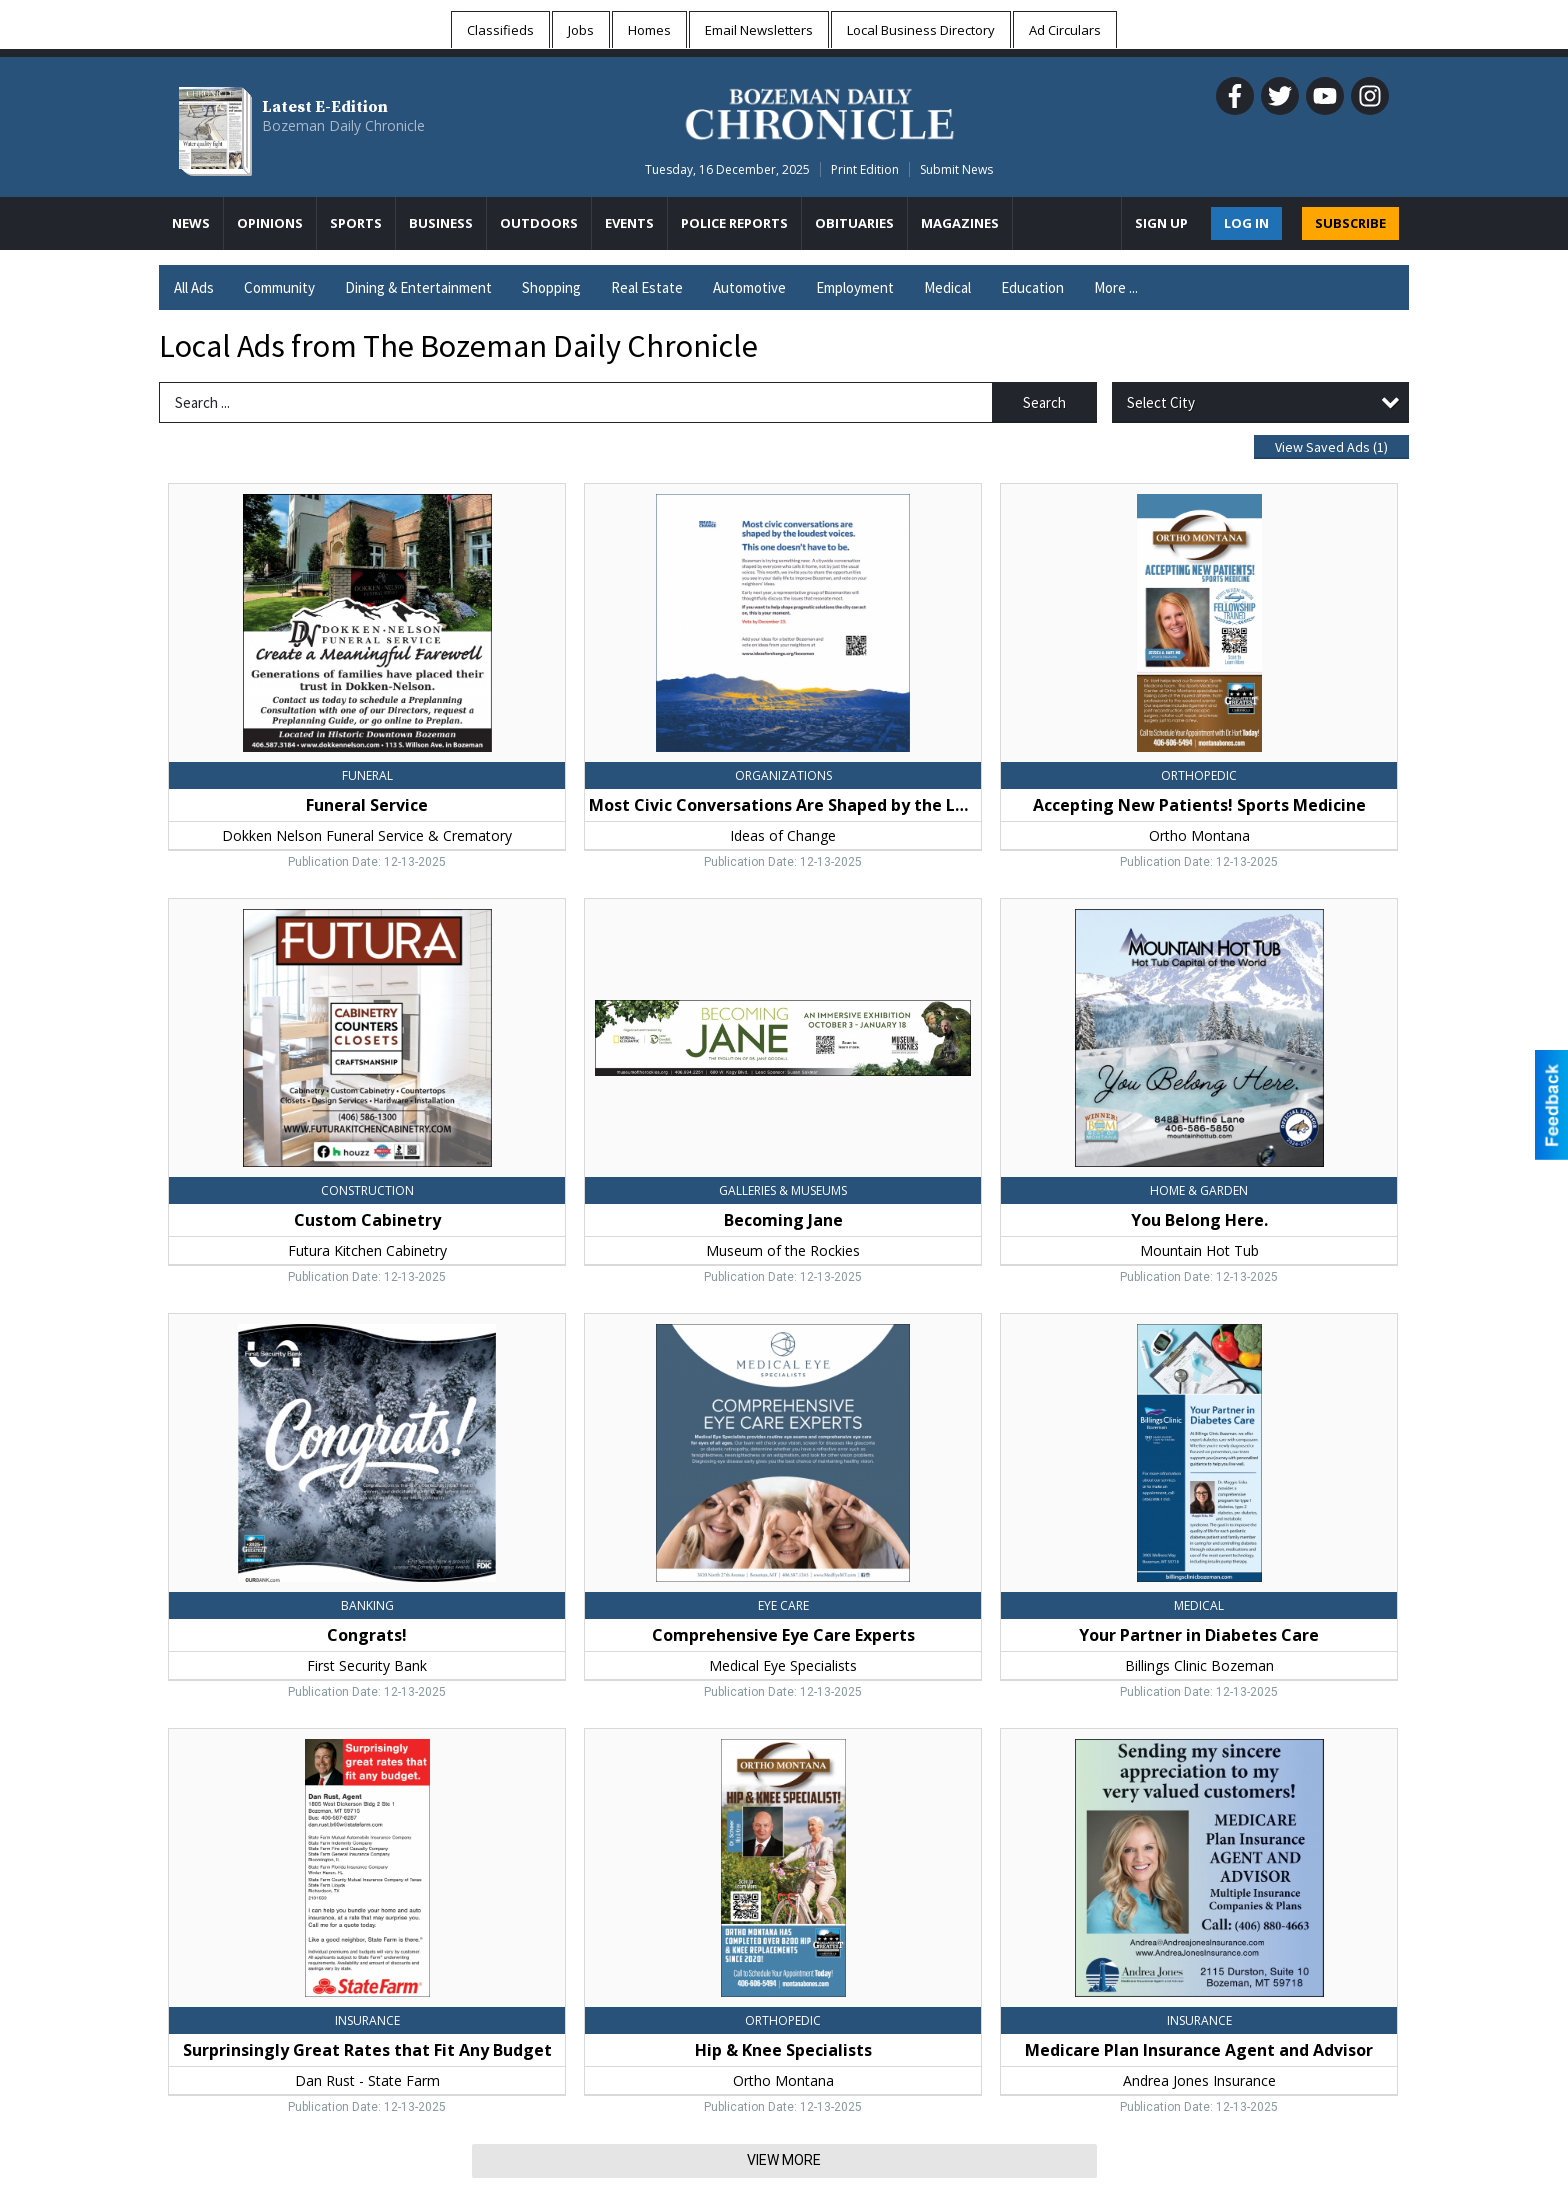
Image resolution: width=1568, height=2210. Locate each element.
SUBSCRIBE (1350, 223)
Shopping (551, 287)
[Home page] (819, 111)
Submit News (956, 169)
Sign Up (1161, 223)
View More (784, 2160)
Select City (1161, 402)
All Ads (194, 287)
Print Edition (865, 169)
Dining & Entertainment (418, 287)
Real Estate (647, 287)
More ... (1116, 287)
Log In (1246, 223)
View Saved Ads (1331, 447)
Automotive (749, 287)
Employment (855, 287)
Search (1044, 402)
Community (279, 287)
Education (1032, 287)
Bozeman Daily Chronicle (343, 125)
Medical (947, 287)
